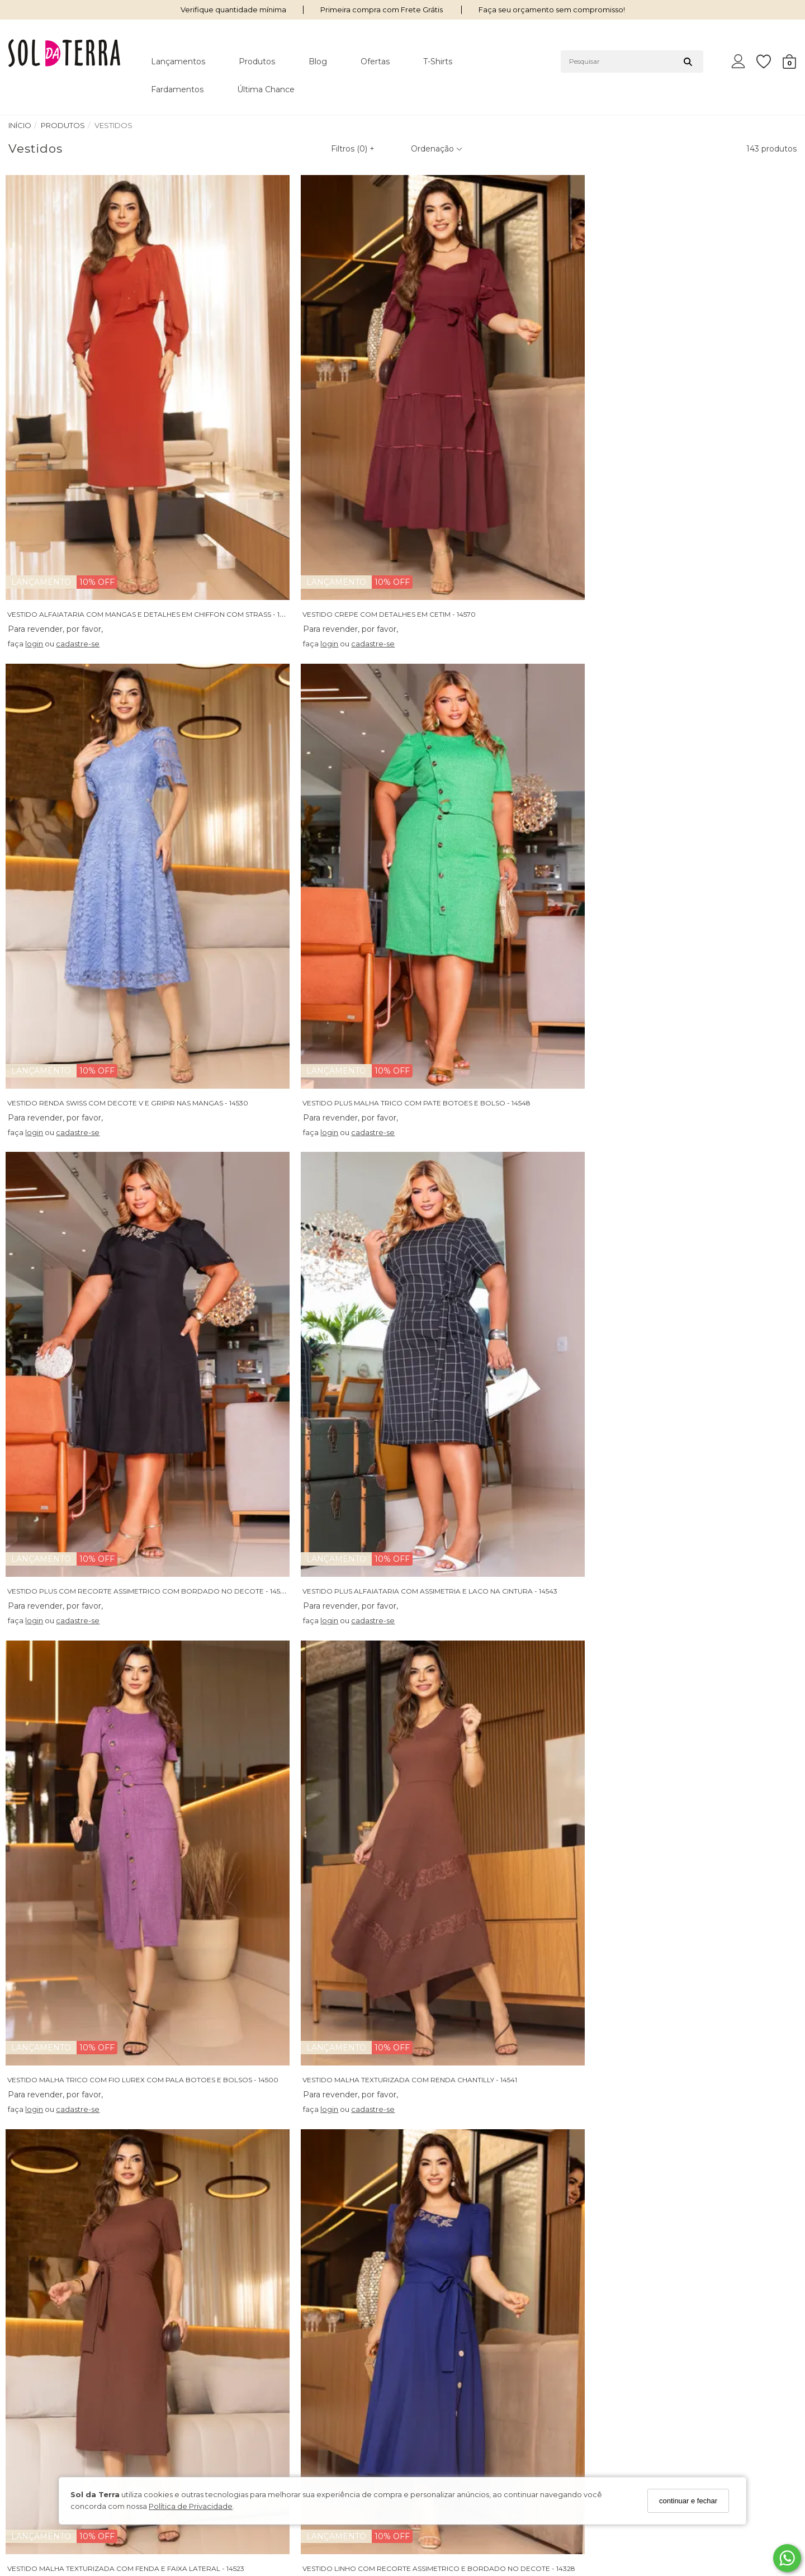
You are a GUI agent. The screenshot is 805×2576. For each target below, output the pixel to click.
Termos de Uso (35, 2385)
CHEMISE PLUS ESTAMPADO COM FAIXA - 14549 (91, 1490)
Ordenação (437, 149)
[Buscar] (688, 61)
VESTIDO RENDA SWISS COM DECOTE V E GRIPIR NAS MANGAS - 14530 (532, 466)
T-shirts (437, 61)
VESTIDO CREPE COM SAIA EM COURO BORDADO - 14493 (511, 1149)
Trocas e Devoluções (248, 2385)
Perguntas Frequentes (250, 2356)
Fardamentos (177, 89)
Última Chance (266, 89)
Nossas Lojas (31, 2371)
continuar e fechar (688, 2501)
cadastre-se (80, 495)
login (37, 495)
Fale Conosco (235, 2400)
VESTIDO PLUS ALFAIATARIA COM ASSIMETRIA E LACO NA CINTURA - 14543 (338, 807)
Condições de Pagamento (56, 2400)
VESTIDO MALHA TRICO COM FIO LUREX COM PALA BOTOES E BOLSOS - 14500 (547, 807)
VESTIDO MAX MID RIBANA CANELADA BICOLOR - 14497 (306, 2173)
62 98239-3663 (441, 2368)
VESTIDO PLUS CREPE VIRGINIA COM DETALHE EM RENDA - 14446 (122, 2173)
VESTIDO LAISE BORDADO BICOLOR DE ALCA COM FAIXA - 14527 (121, 1831)
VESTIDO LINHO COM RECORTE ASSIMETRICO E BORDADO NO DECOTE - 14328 (347, 1149)
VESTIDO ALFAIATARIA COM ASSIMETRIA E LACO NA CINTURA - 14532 (529, 1490)
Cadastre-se (704, 2388)
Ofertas (375, 61)
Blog (318, 61)
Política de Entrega (244, 2371)
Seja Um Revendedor (47, 2429)
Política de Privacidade (191, 2506)
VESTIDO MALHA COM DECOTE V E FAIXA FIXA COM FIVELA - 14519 (524, 2173)
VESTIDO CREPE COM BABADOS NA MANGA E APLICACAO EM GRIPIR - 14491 (544, 1831)
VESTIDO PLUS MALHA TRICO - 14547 (675, 1831)
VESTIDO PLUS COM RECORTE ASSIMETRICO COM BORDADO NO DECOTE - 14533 (150, 807)
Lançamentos (178, 61)
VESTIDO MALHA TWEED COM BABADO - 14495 (291, 1490)
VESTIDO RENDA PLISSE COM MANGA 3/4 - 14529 (293, 1831)
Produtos (257, 61)
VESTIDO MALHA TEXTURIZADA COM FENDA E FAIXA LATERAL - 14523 (128, 1149)
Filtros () (353, 149)
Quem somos (33, 2356)
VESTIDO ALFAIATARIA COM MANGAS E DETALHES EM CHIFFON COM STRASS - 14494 (155, 466)
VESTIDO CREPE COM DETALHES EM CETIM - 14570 (297, 466)
